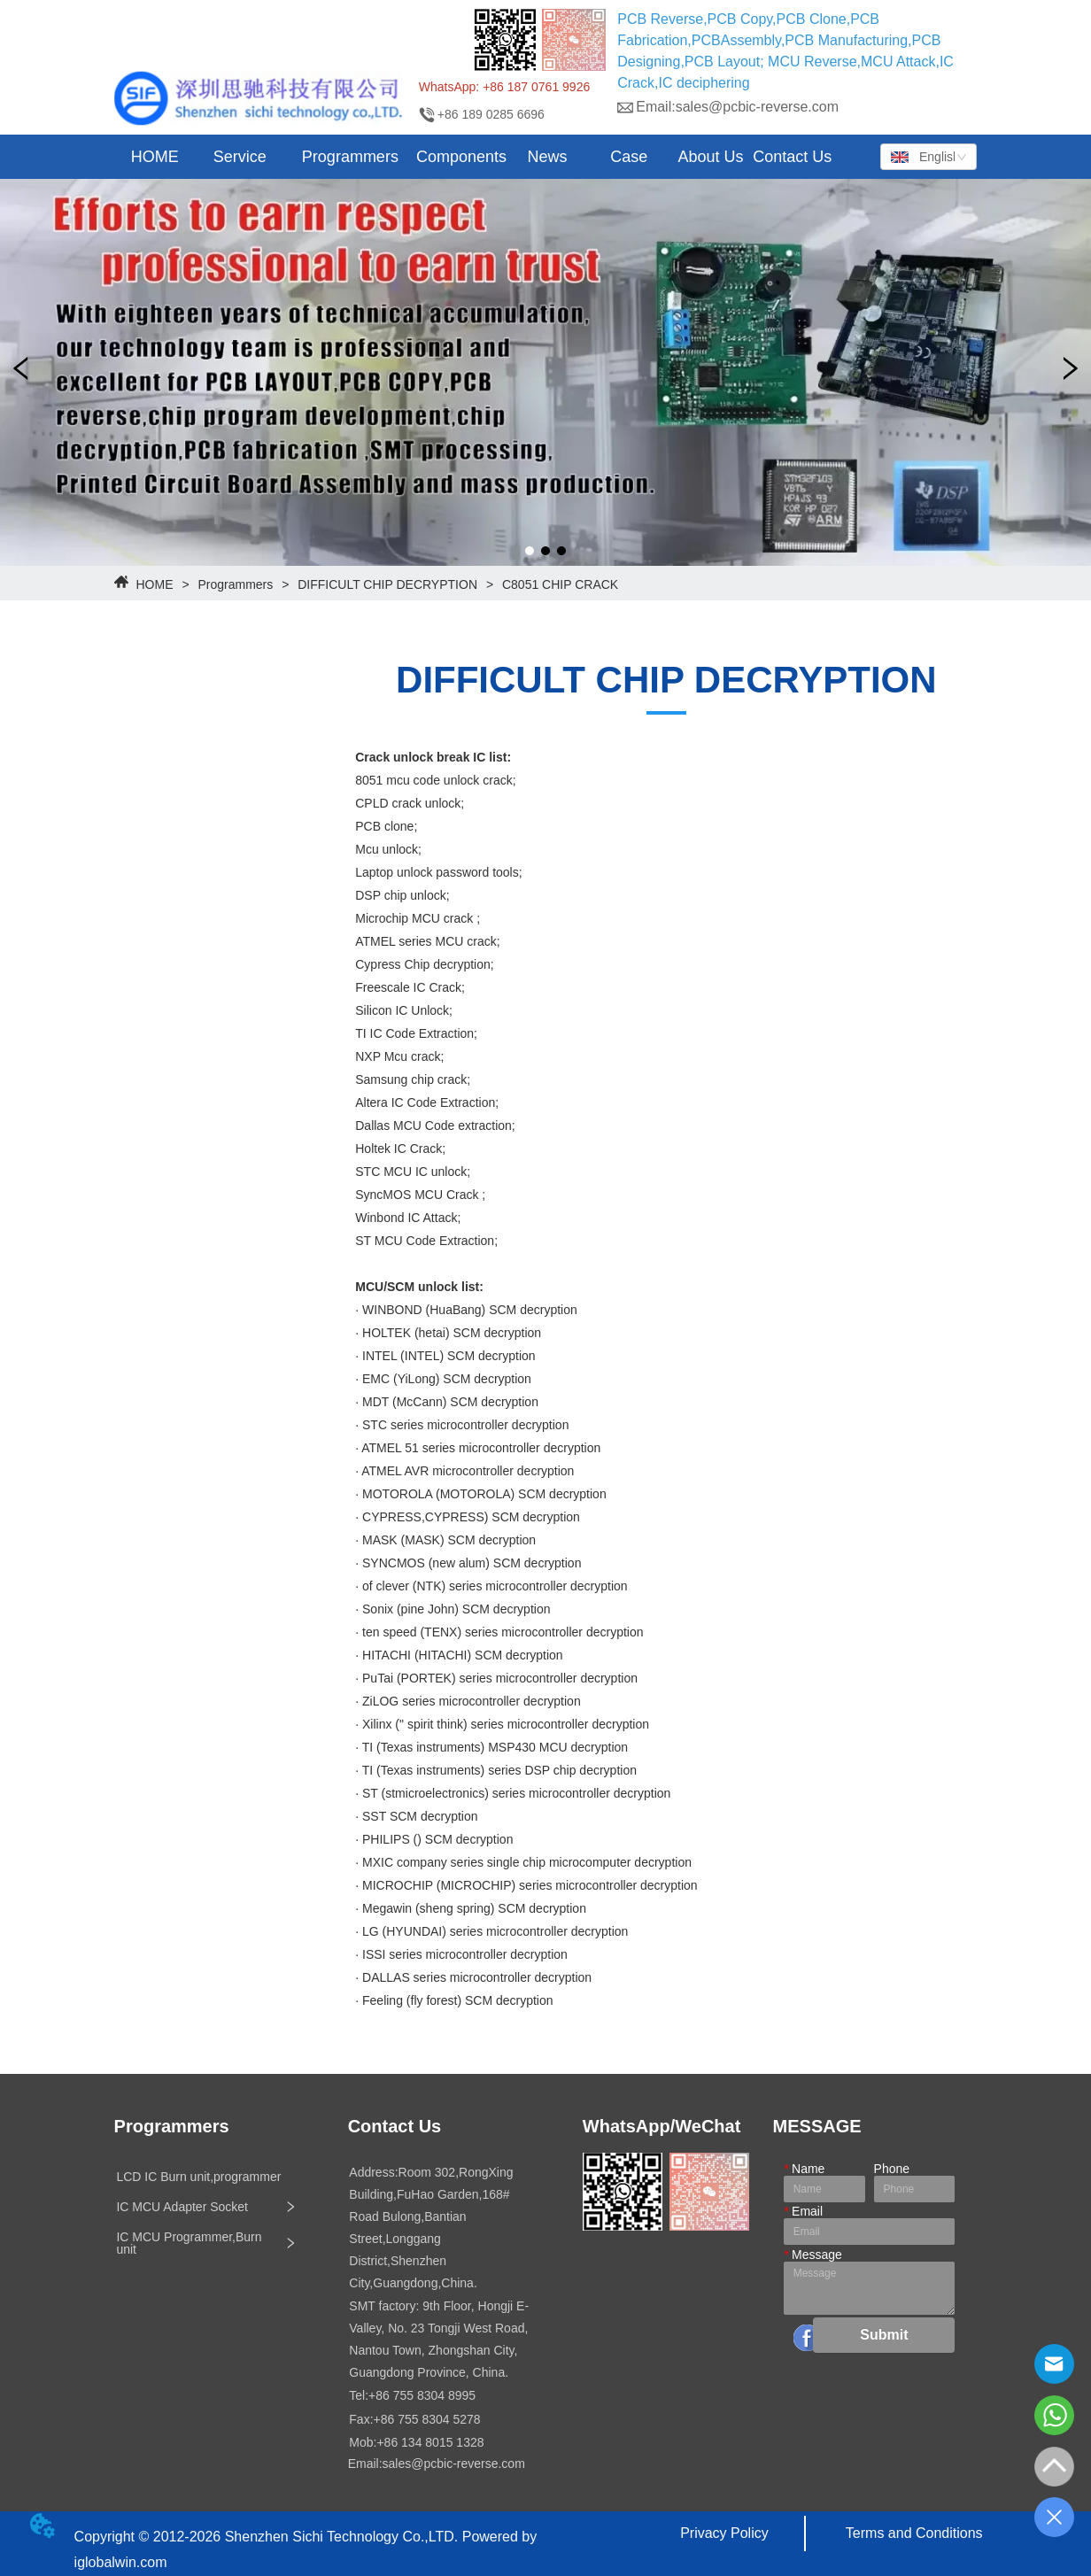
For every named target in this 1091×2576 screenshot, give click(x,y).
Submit (884, 2334)
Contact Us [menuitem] (792, 157)
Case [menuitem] (628, 157)
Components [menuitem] (461, 157)
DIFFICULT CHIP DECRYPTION (387, 584)
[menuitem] (240, 157)
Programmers (236, 584)
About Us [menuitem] (711, 157)
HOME (155, 584)
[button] (240, 157)
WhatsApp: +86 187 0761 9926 (504, 87)
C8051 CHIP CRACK (558, 584)
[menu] (473, 157)
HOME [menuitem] (155, 157)
